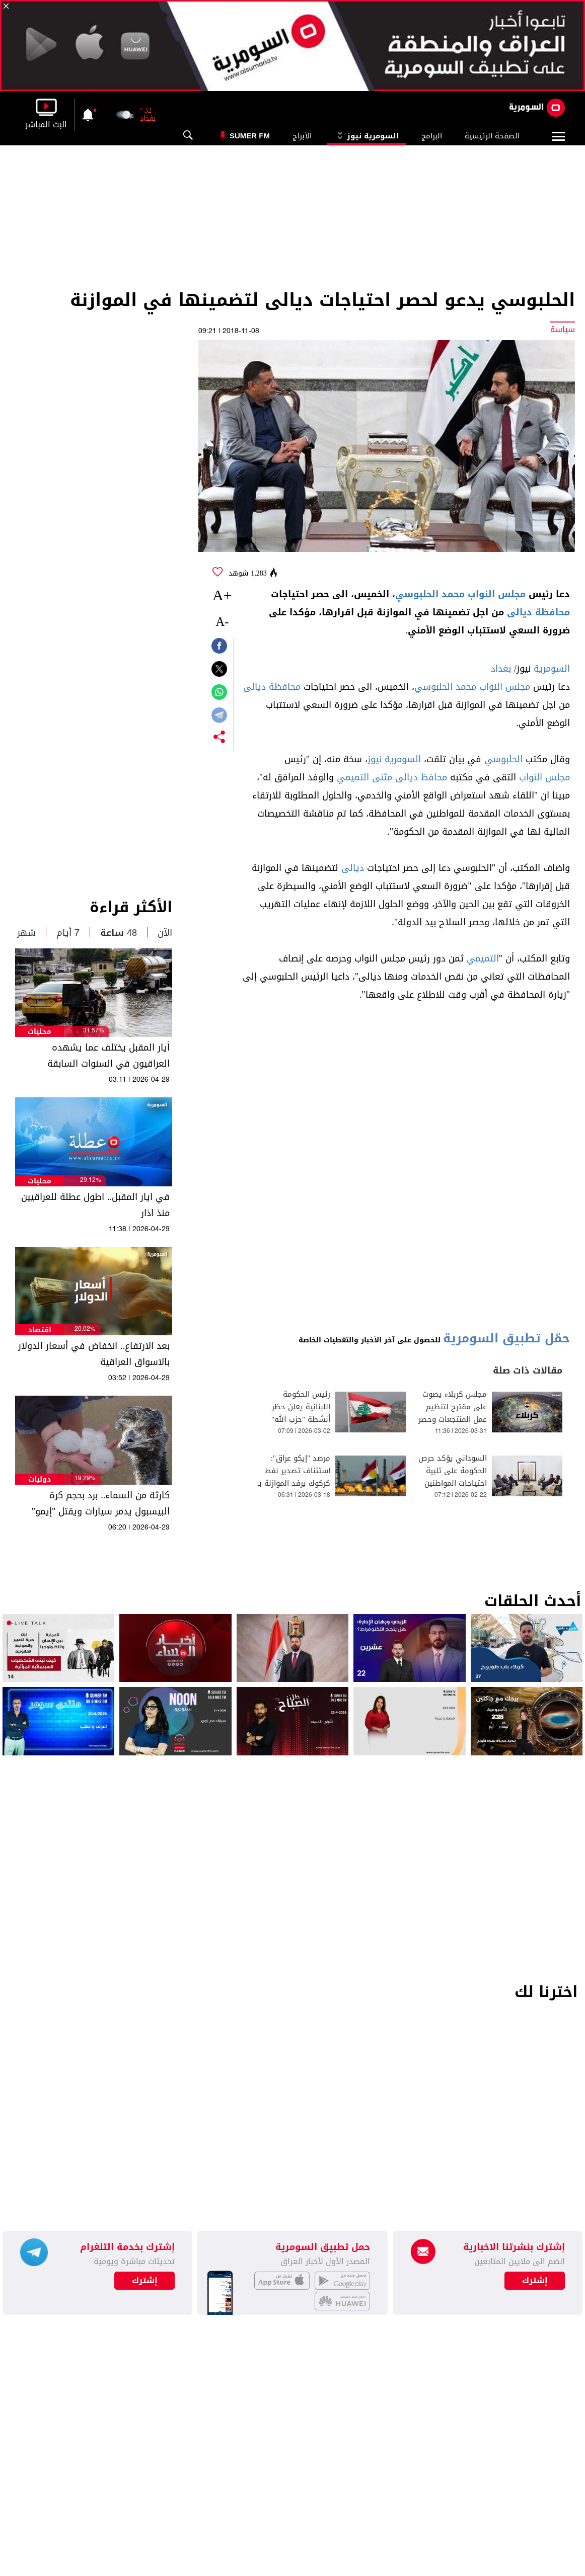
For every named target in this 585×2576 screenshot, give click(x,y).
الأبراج (302, 136)
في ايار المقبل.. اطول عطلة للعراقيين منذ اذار (95, 1205)
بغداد (501, 668)
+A (222, 595)
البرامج (431, 136)
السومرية (552, 668)
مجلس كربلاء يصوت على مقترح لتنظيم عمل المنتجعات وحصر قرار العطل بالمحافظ (452, 1413)
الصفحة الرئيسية (492, 136)
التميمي (483, 958)
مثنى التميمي (364, 777)
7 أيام (68, 933)
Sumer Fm (250, 135)
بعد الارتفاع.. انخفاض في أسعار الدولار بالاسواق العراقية (94, 1354)
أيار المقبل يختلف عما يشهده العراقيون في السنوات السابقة (108, 1055)
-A (222, 621)
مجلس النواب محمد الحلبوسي (460, 594)
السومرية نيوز (366, 136)
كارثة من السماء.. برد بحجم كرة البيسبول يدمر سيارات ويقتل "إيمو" (101, 1503)
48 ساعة (118, 933)
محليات (39, 1031)
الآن (165, 933)
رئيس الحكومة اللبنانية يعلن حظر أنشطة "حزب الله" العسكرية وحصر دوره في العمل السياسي (296, 1419)
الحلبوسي (503, 759)
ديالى (352, 867)
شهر (26, 933)
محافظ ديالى (421, 777)
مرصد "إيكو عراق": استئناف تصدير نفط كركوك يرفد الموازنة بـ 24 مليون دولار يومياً (294, 1477)
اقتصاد (39, 1330)
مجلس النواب (544, 777)
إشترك (145, 2281)
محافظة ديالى (538, 612)
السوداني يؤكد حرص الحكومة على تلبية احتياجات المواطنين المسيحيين (452, 1477)
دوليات (39, 1479)
